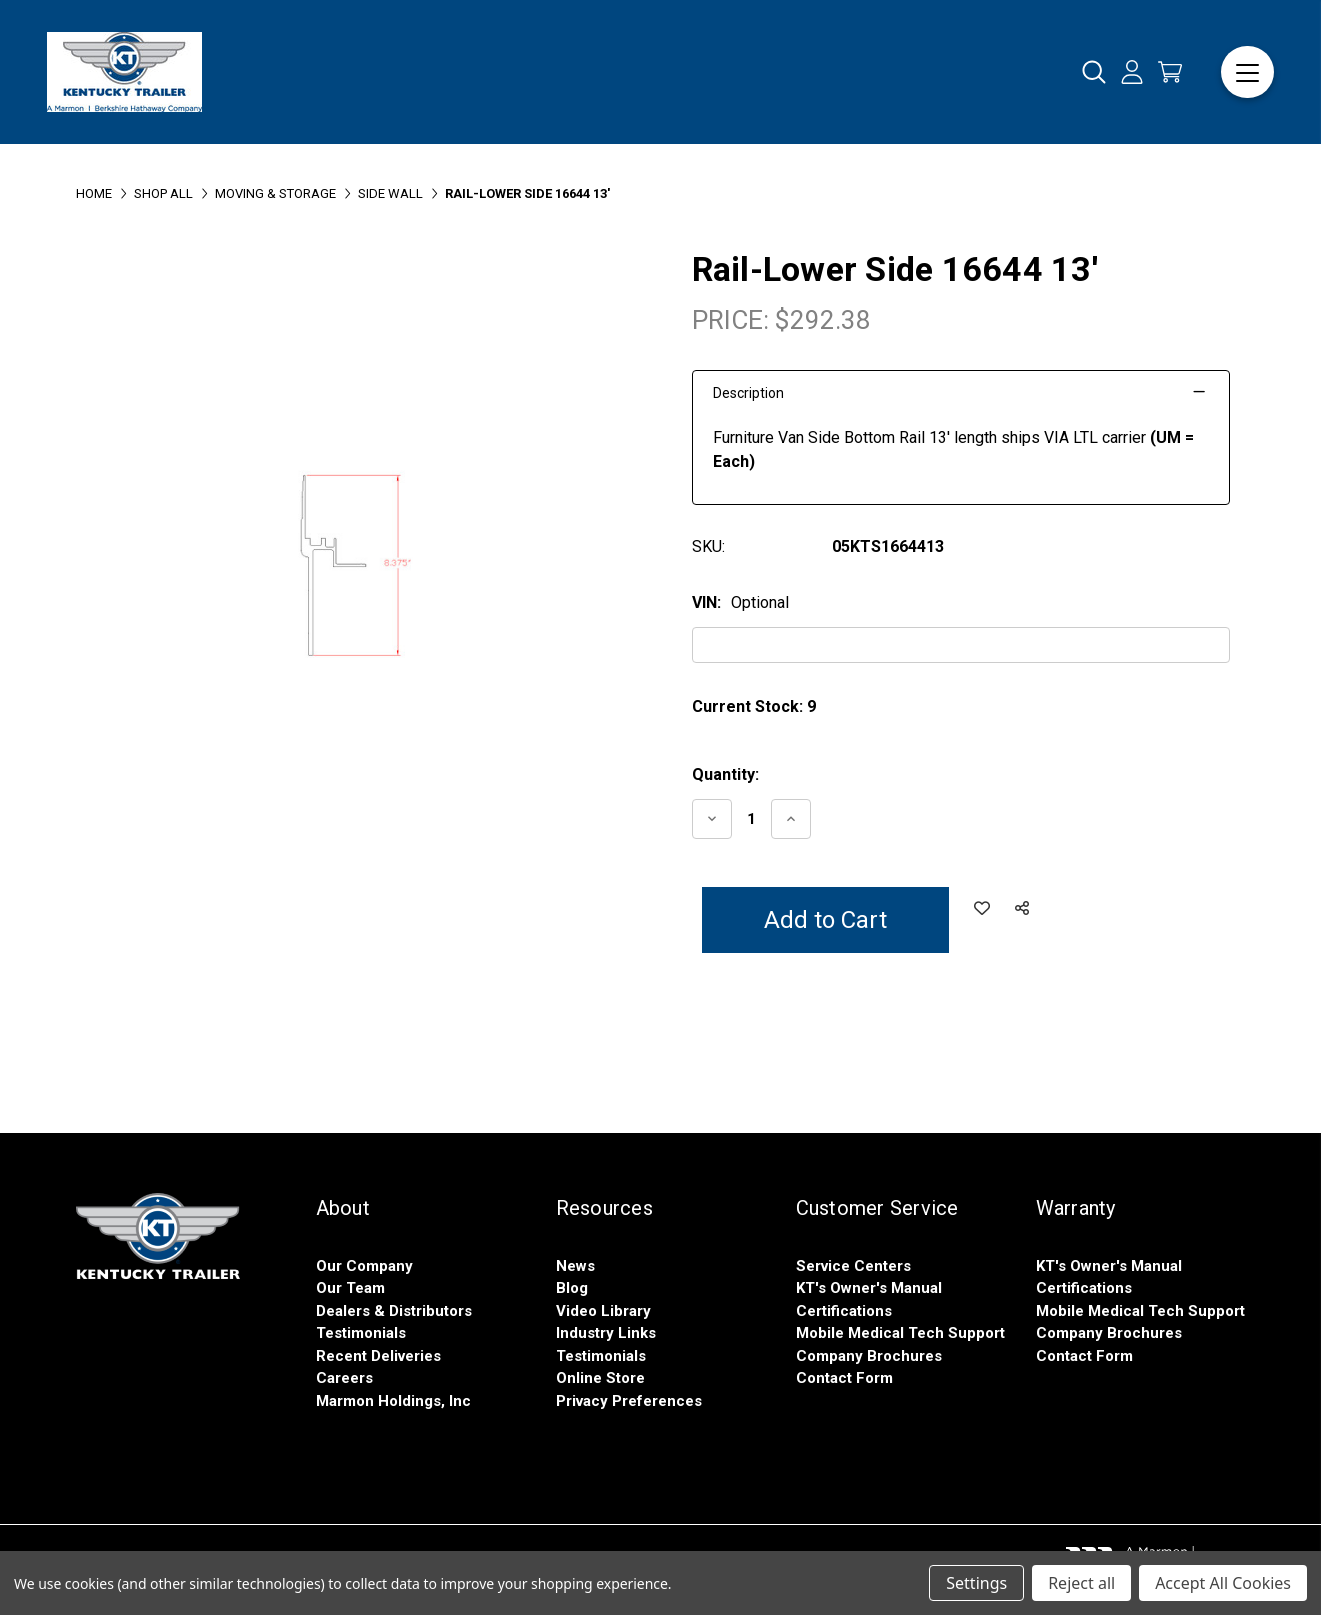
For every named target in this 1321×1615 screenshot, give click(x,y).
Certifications (844, 1311)
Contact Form (844, 1378)
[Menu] (1247, 72)
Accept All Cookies (1223, 1583)
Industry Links (606, 1333)
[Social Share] (1022, 909)
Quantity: (725, 774)
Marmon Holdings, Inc (393, 1401)
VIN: (740, 602)
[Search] (1094, 72)
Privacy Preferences (629, 1401)
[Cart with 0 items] (1170, 72)
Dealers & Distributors (394, 1311)
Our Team (350, 1288)
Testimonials (361, 1333)
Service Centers (853, 1266)
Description (748, 393)
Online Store (600, 1378)
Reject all (1081, 1583)
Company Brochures (869, 1356)
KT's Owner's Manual (869, 1288)
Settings (976, 1583)
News (575, 1266)
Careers (344, 1378)
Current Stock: (754, 706)
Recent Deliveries (378, 1356)
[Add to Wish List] (982, 909)
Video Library (603, 1311)
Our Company (364, 1266)
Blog (572, 1288)
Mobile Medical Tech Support (900, 1333)
